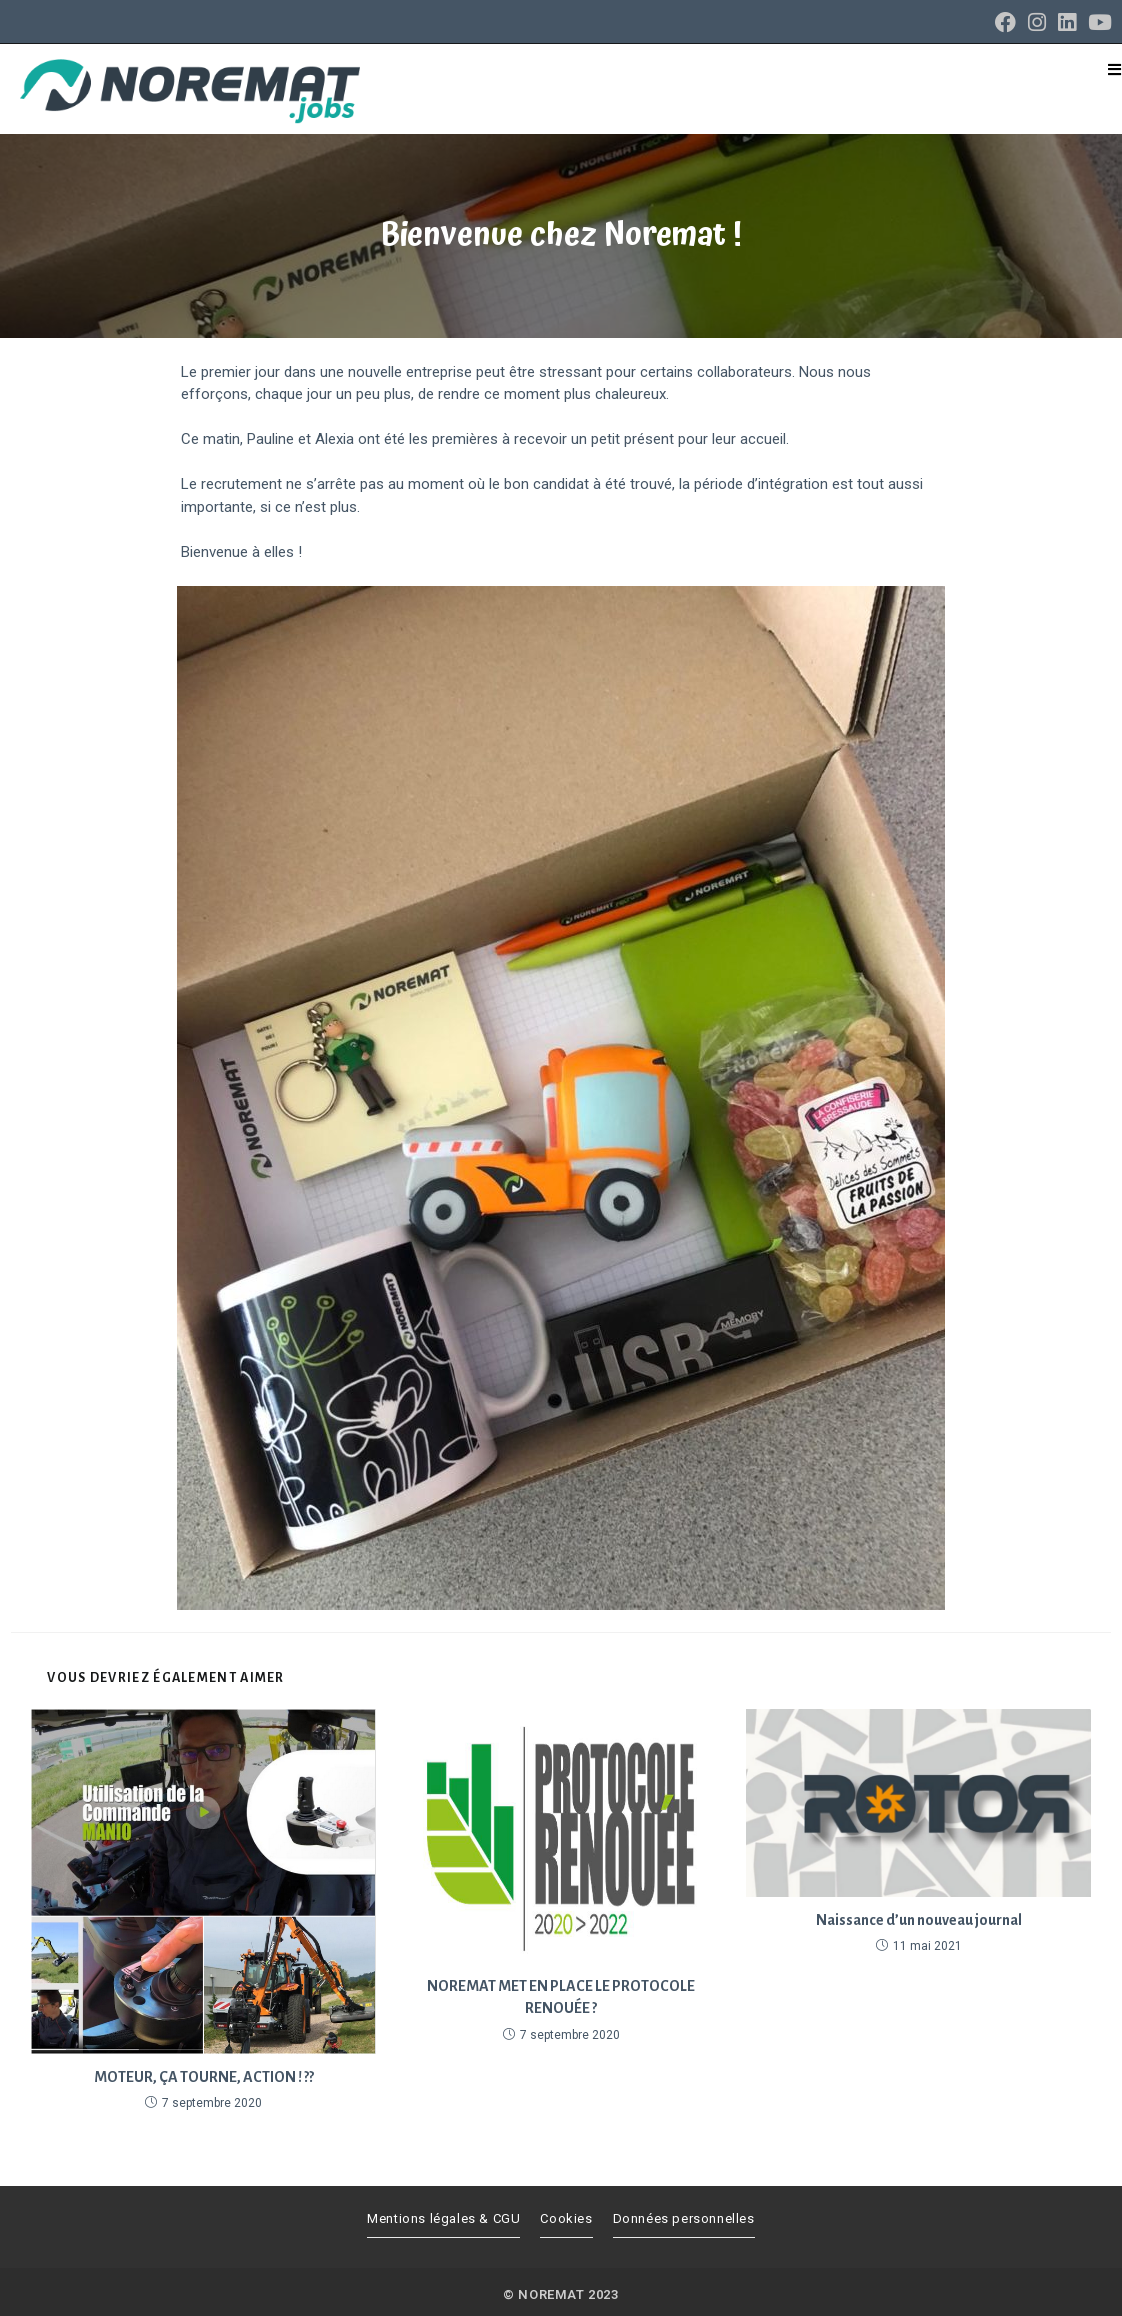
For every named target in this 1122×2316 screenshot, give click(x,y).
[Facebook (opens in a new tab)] (1005, 22)
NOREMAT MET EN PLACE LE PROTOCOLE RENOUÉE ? (561, 1997)
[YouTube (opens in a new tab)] (1097, 22)
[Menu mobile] (1115, 70)
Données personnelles (684, 2218)
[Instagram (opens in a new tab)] (1037, 22)
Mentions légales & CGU (443, 2218)
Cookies (566, 2218)
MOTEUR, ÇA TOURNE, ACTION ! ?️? (204, 2077)
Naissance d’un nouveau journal (919, 1920)
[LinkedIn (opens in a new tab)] (1067, 22)
